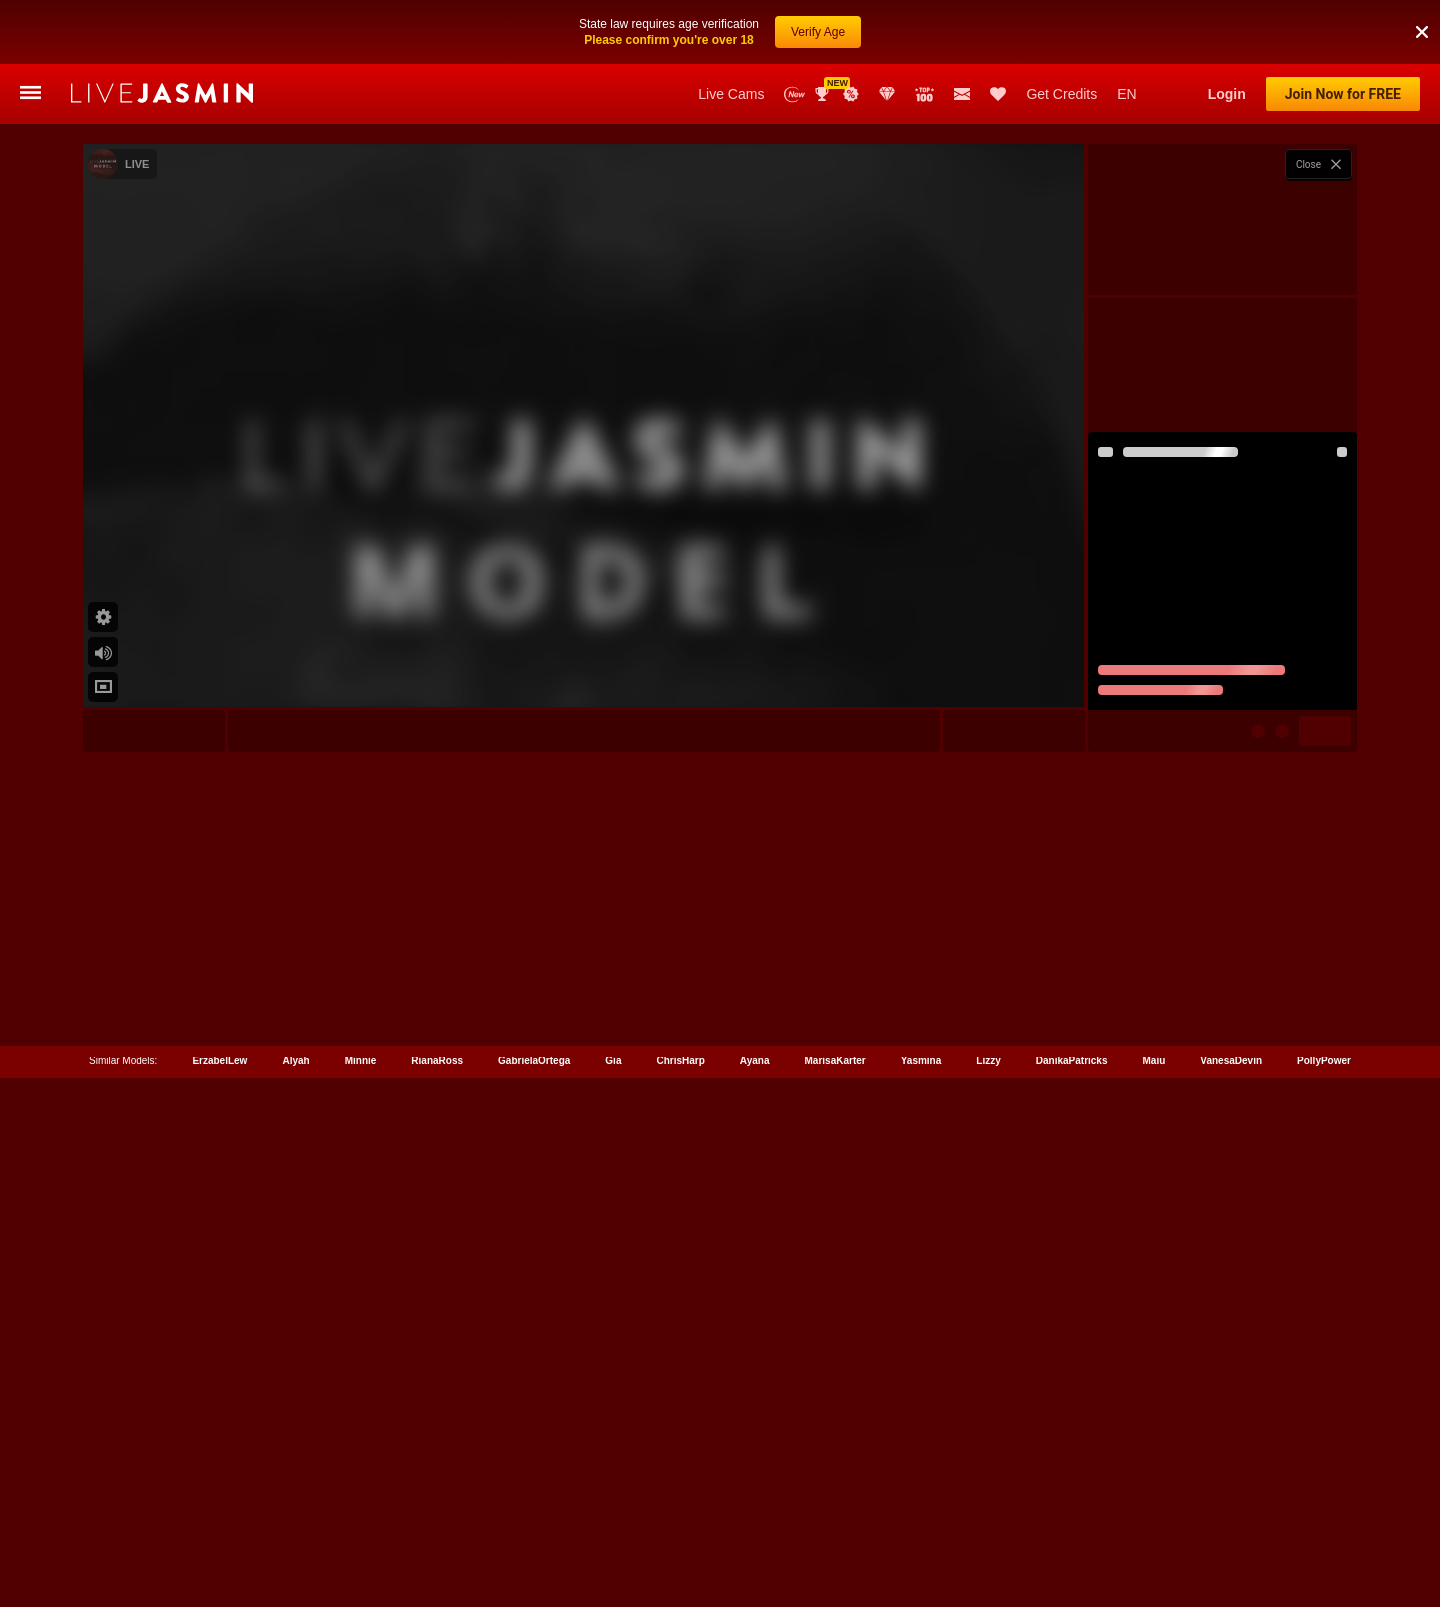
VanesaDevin (1231, 1517)
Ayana (755, 1517)
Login (1227, 94)
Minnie (361, 1517)
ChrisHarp (680, 1517)
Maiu (1154, 1517)
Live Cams (731, 94)
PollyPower (1324, 1517)
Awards (824, 94)
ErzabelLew (219, 1517)
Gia (613, 1517)
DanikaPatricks (1072, 1517)
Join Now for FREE (1343, 94)
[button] (1422, 9)
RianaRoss (437, 1517)
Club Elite (887, 94)
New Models (794, 94)
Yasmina (921, 1517)
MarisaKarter (835, 1517)
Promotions (851, 94)
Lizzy (988, 1517)
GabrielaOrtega (534, 1517)
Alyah (295, 1517)
